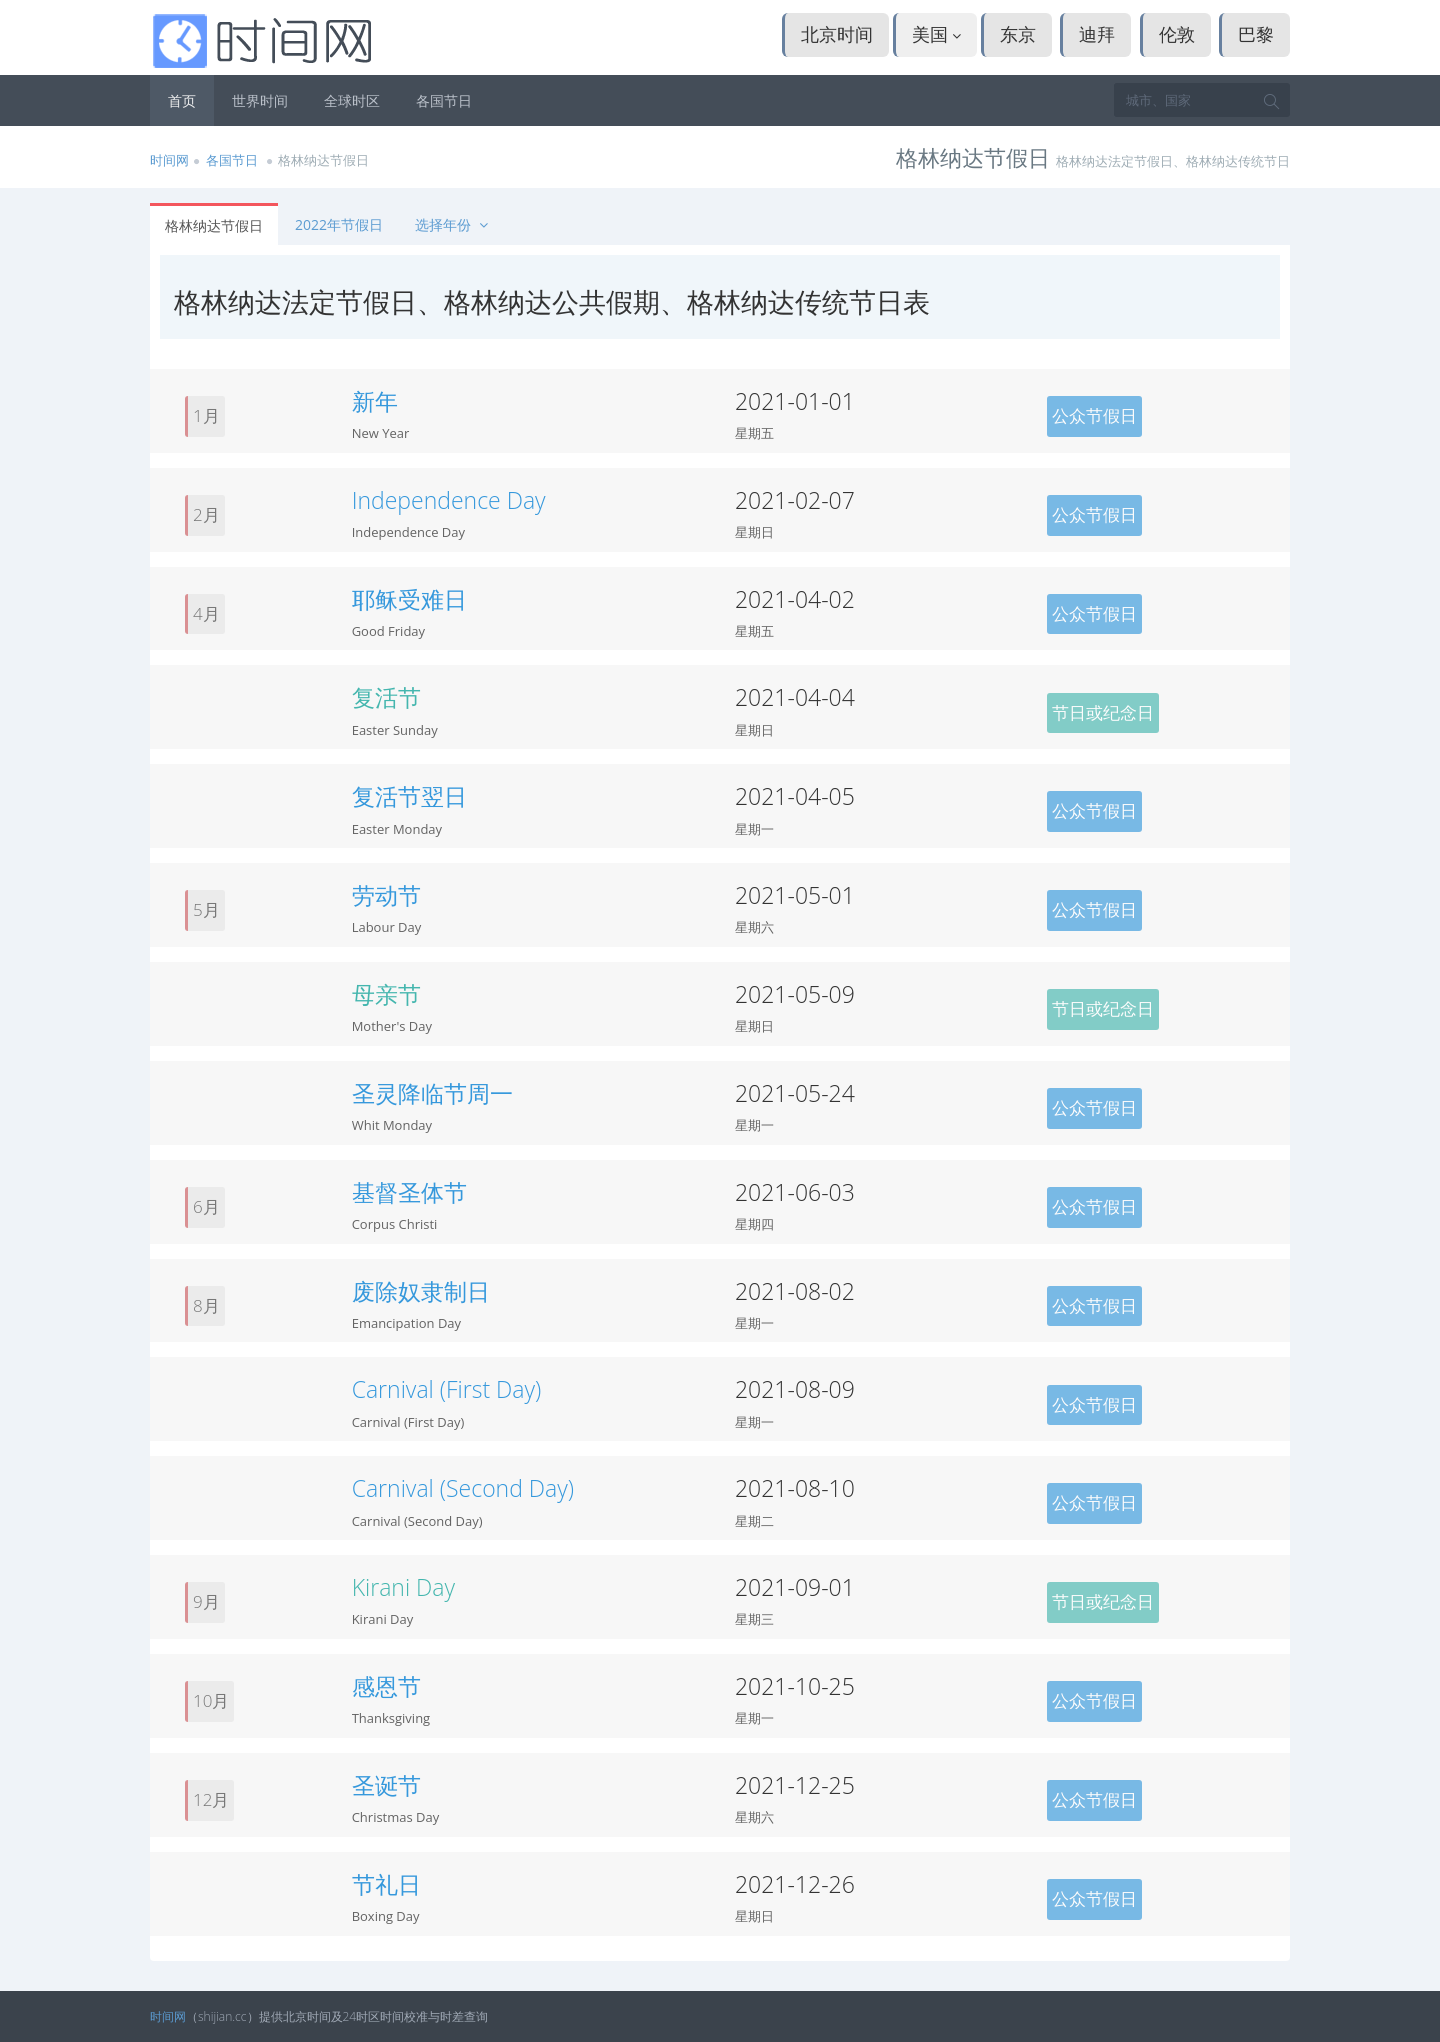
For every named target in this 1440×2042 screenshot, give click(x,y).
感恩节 (386, 1686)
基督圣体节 (409, 1192)
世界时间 (260, 100)
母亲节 (386, 994)
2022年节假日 (339, 224)
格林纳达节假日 (214, 225)
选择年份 (453, 224)
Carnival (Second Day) (463, 1488)
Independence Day (449, 500)
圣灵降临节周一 (432, 1093)
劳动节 (386, 895)
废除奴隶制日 (421, 1291)
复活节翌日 (409, 796)
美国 (937, 34)
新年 (375, 401)
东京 (1018, 34)
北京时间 (837, 34)
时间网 (169, 160)
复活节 (386, 697)
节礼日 (386, 1884)
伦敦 (1177, 34)
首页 (182, 100)
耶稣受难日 (409, 599)
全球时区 (352, 100)
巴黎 (1256, 34)
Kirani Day (403, 1587)
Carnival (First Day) (447, 1389)
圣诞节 (386, 1785)
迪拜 (1097, 34)
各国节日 (444, 100)
